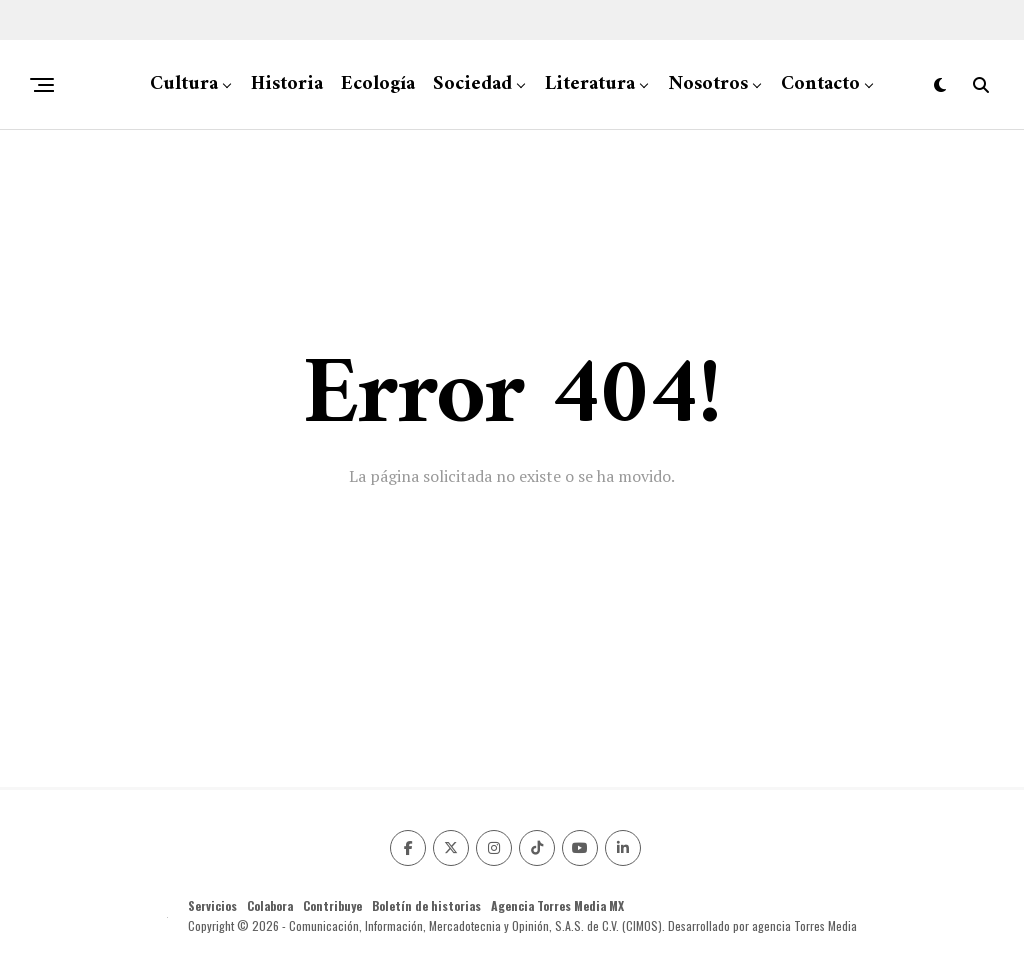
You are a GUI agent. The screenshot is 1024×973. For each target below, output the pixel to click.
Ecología (378, 84)
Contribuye (332, 905)
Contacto (820, 84)
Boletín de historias (426, 905)
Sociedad (472, 84)
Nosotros (708, 84)
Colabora (270, 905)
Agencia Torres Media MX (557, 905)
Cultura (184, 84)
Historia (287, 84)
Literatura (590, 84)
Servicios (212, 905)
